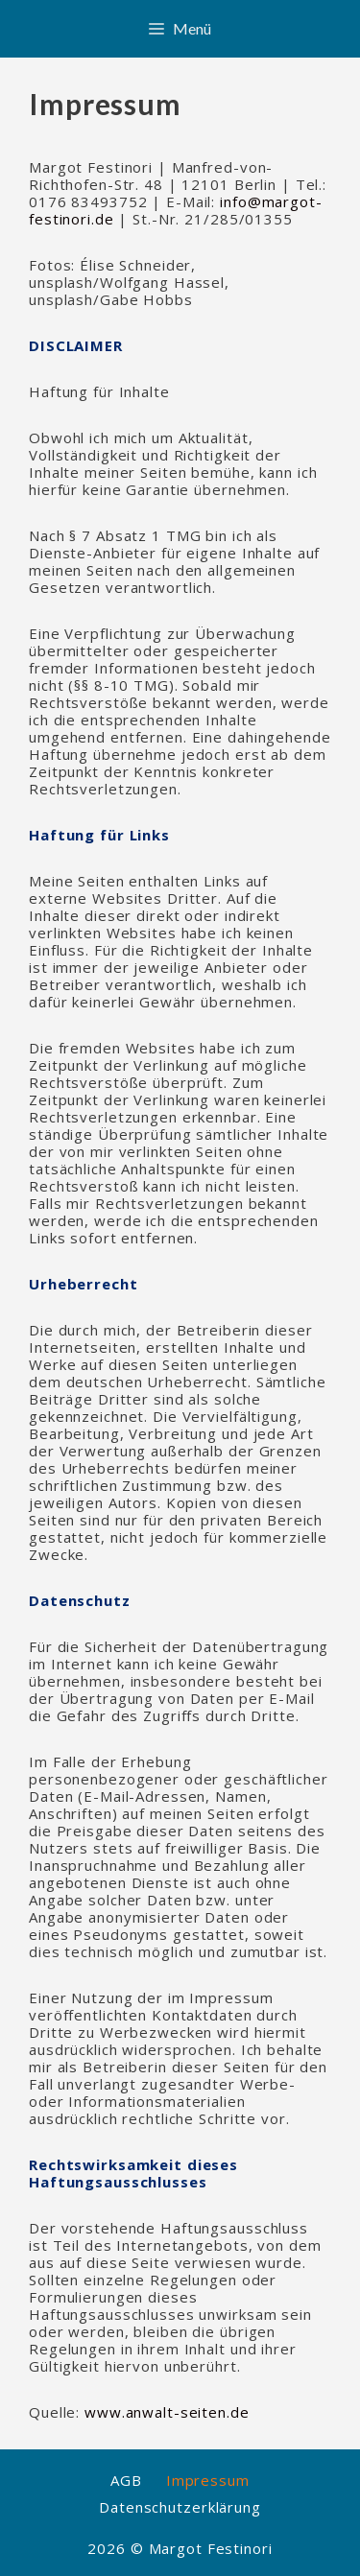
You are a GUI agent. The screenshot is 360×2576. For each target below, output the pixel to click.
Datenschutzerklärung (180, 2507)
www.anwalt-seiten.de (167, 2412)
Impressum (208, 2480)
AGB (126, 2480)
